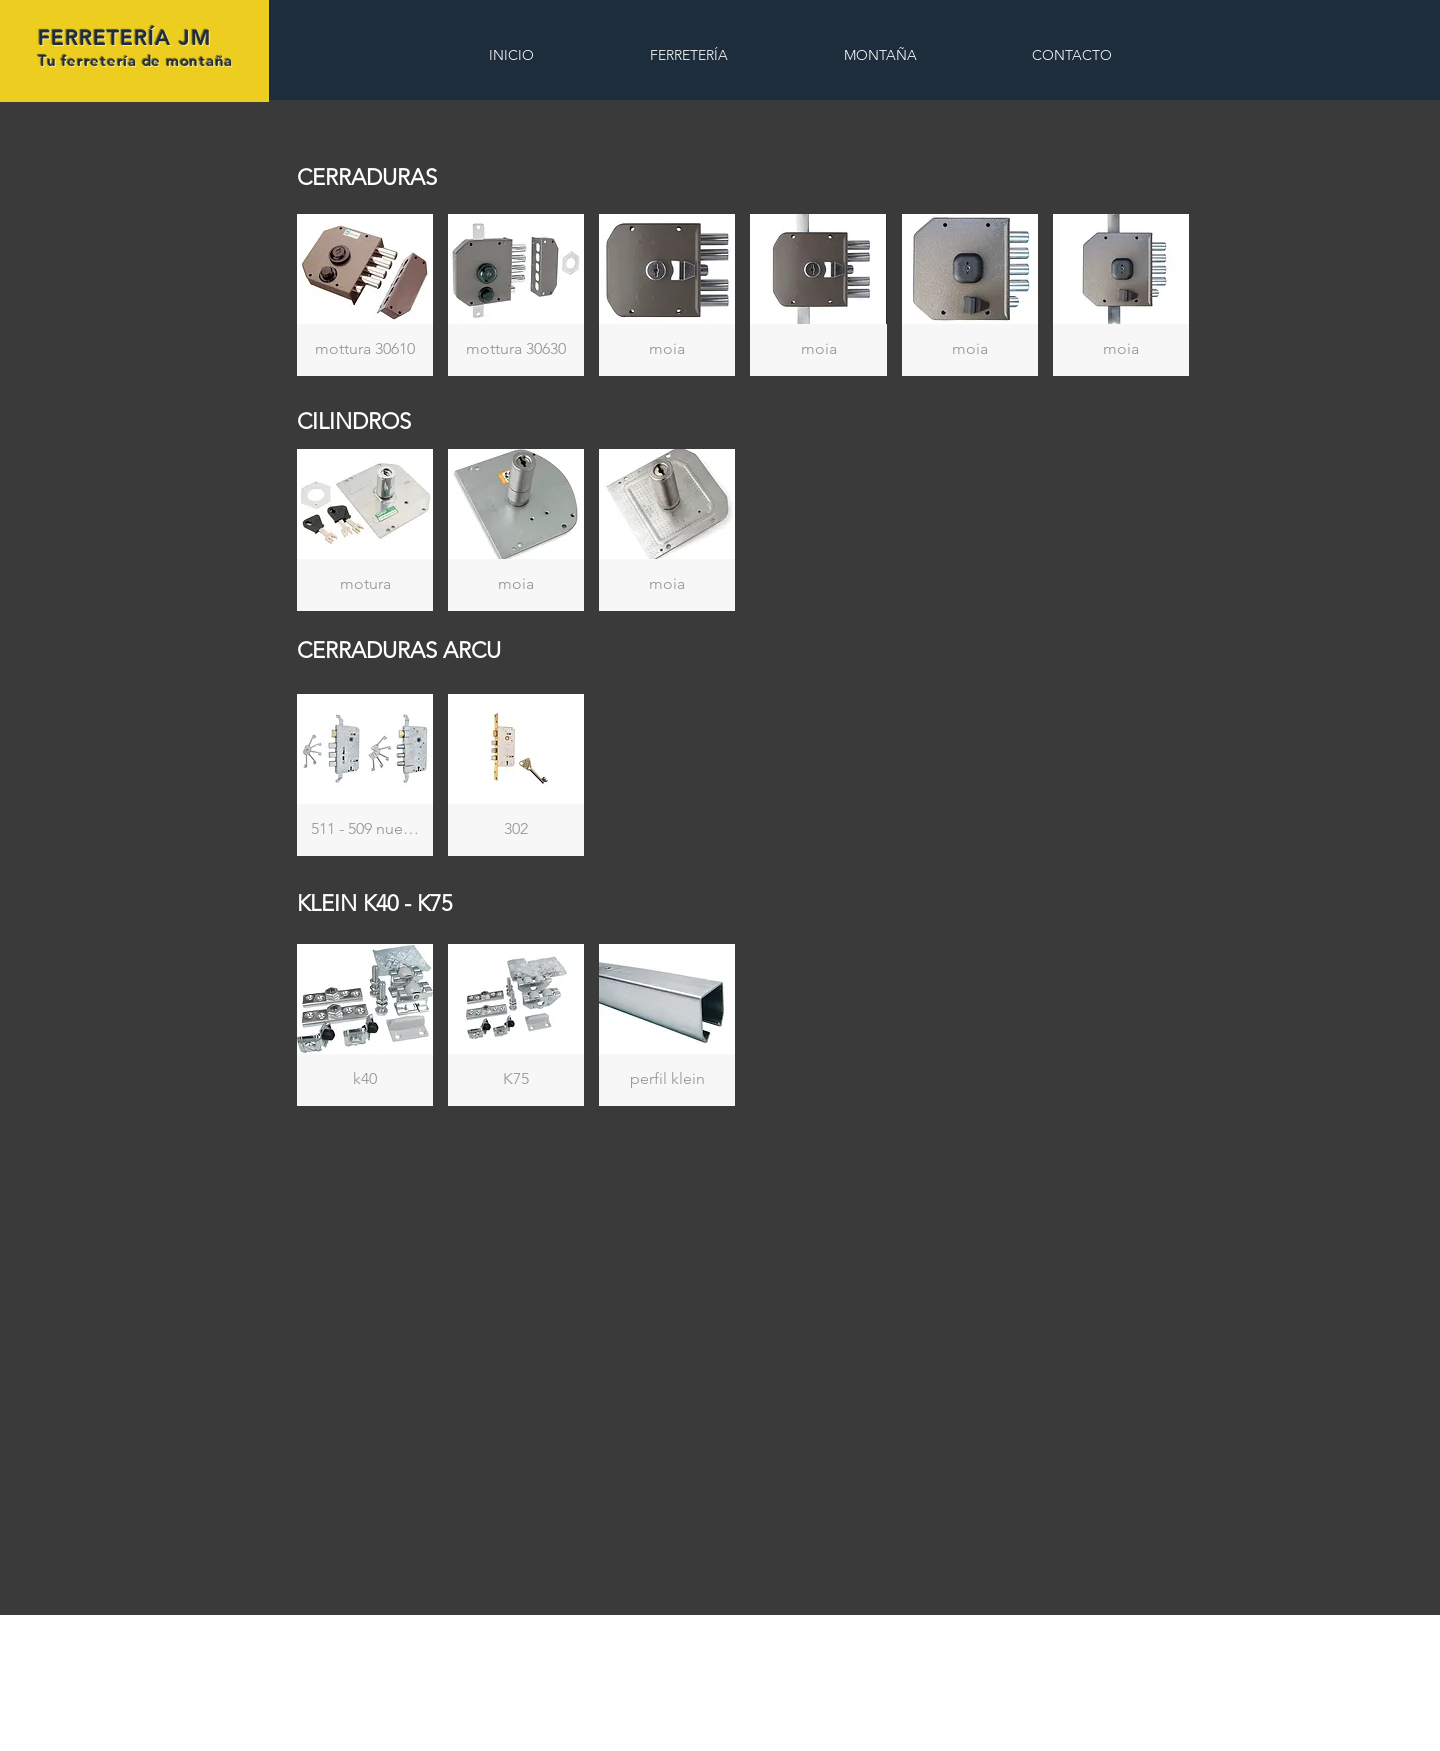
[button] (365, 295)
